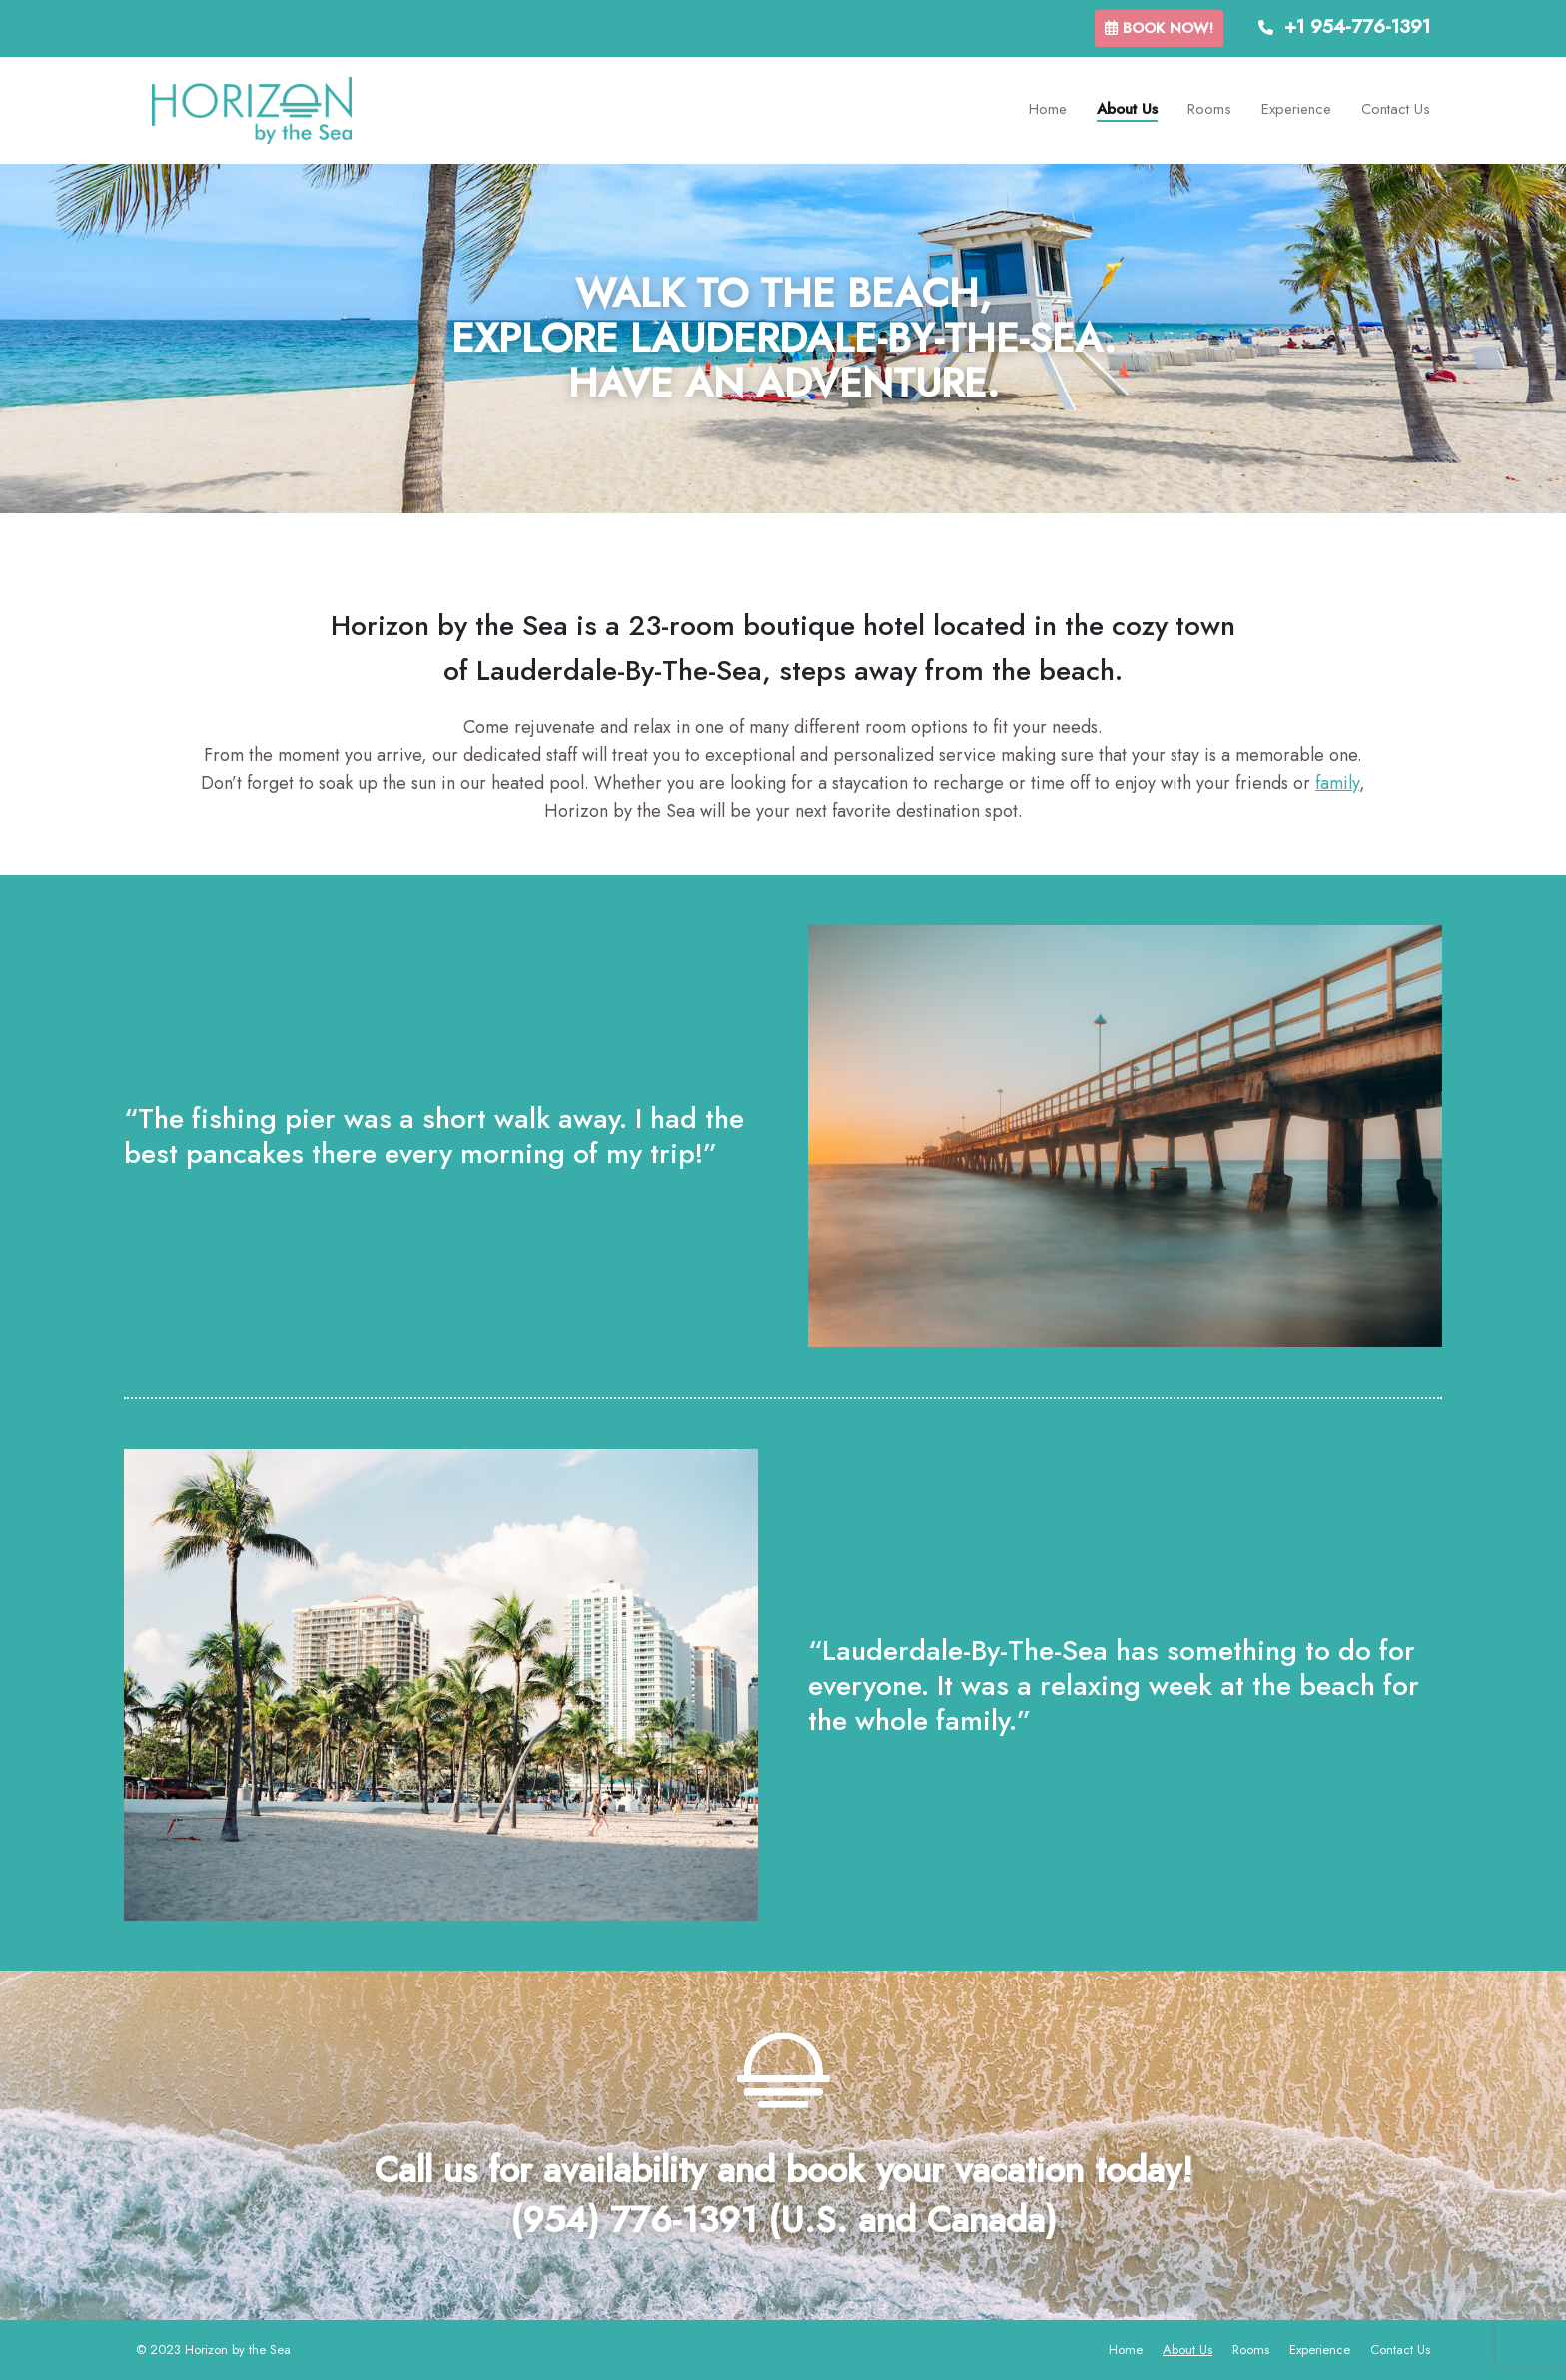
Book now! (1159, 28)
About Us (1127, 109)
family (1337, 783)
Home (1048, 109)
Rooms (1209, 109)
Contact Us (1395, 109)
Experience (1296, 109)
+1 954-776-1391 (1344, 26)
